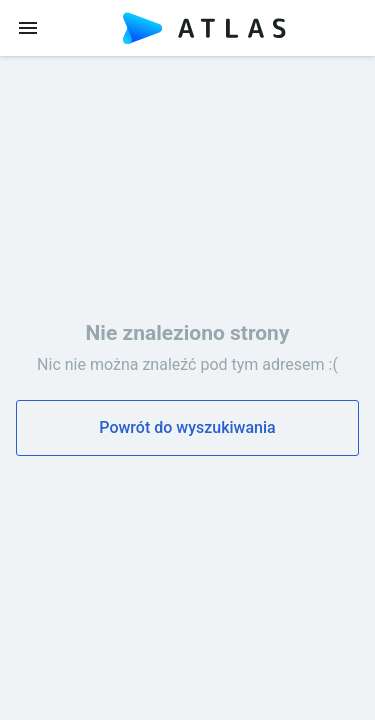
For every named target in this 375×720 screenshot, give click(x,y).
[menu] (28, 28)
